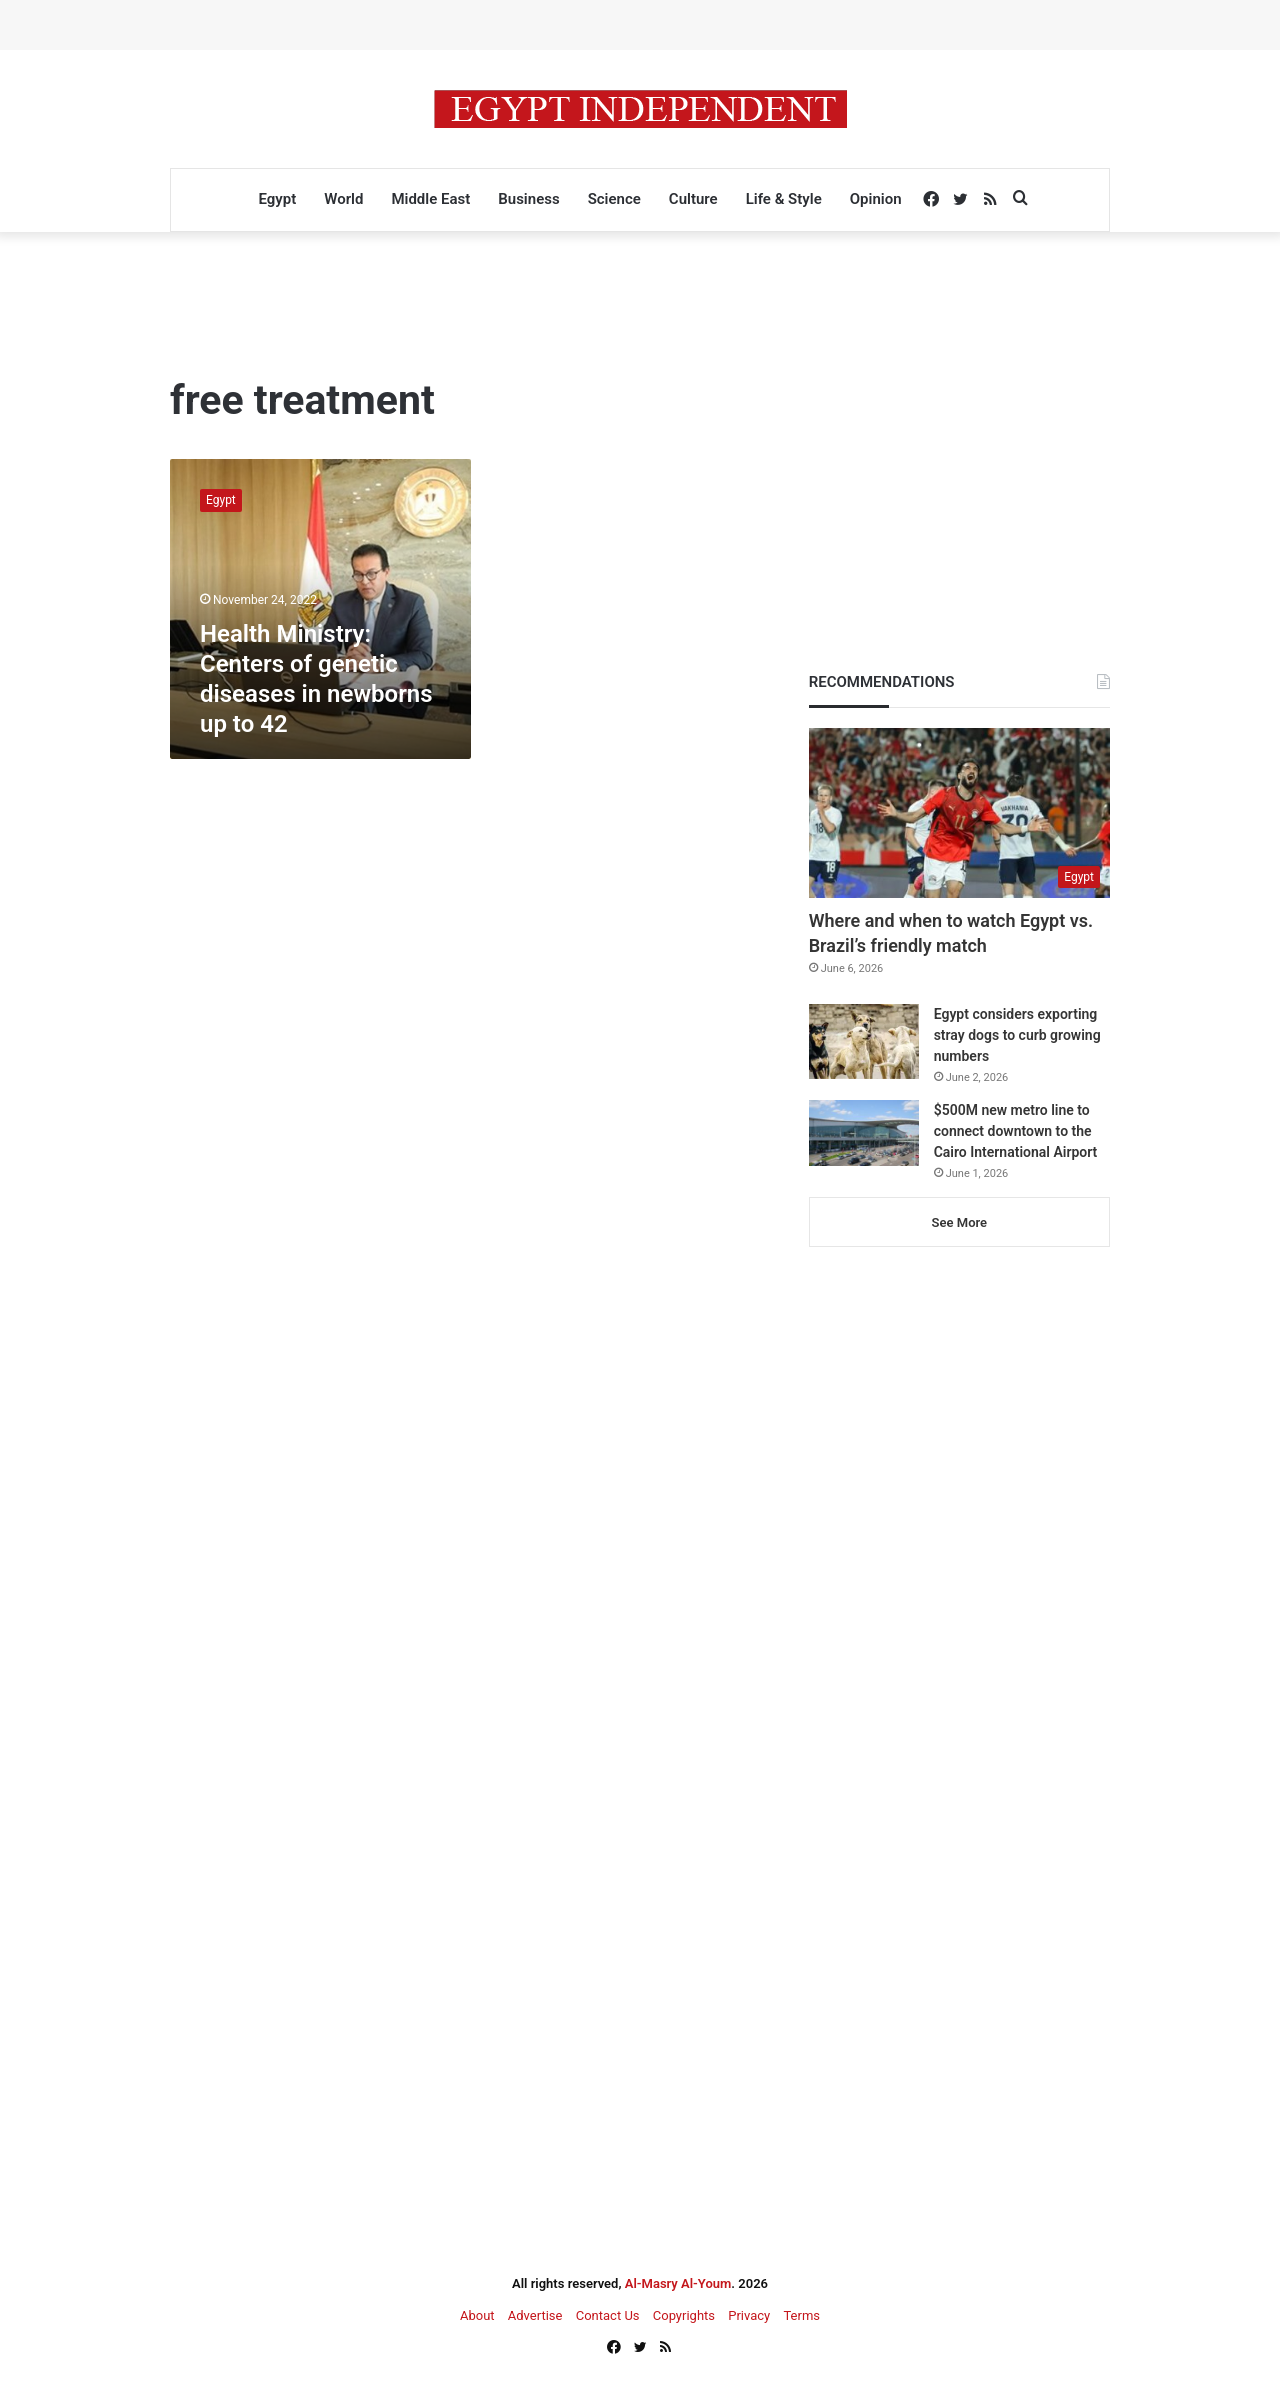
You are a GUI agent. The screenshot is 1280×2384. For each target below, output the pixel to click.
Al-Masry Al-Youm (678, 2283)
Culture (693, 199)
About (477, 2315)
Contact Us (608, 2315)
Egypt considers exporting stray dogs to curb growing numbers (1017, 1035)
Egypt (277, 199)
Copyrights (684, 2315)
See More (959, 1222)
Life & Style (784, 199)
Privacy (749, 2315)
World (343, 199)
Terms (801, 2315)
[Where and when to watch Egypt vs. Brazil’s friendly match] (959, 813)
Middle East (430, 199)
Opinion (876, 199)
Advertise (535, 2315)
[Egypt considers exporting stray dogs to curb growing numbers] (864, 1041)
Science (614, 199)
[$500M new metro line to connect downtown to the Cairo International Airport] (864, 1133)
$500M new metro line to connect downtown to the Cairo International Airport (1016, 1131)
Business (528, 199)
